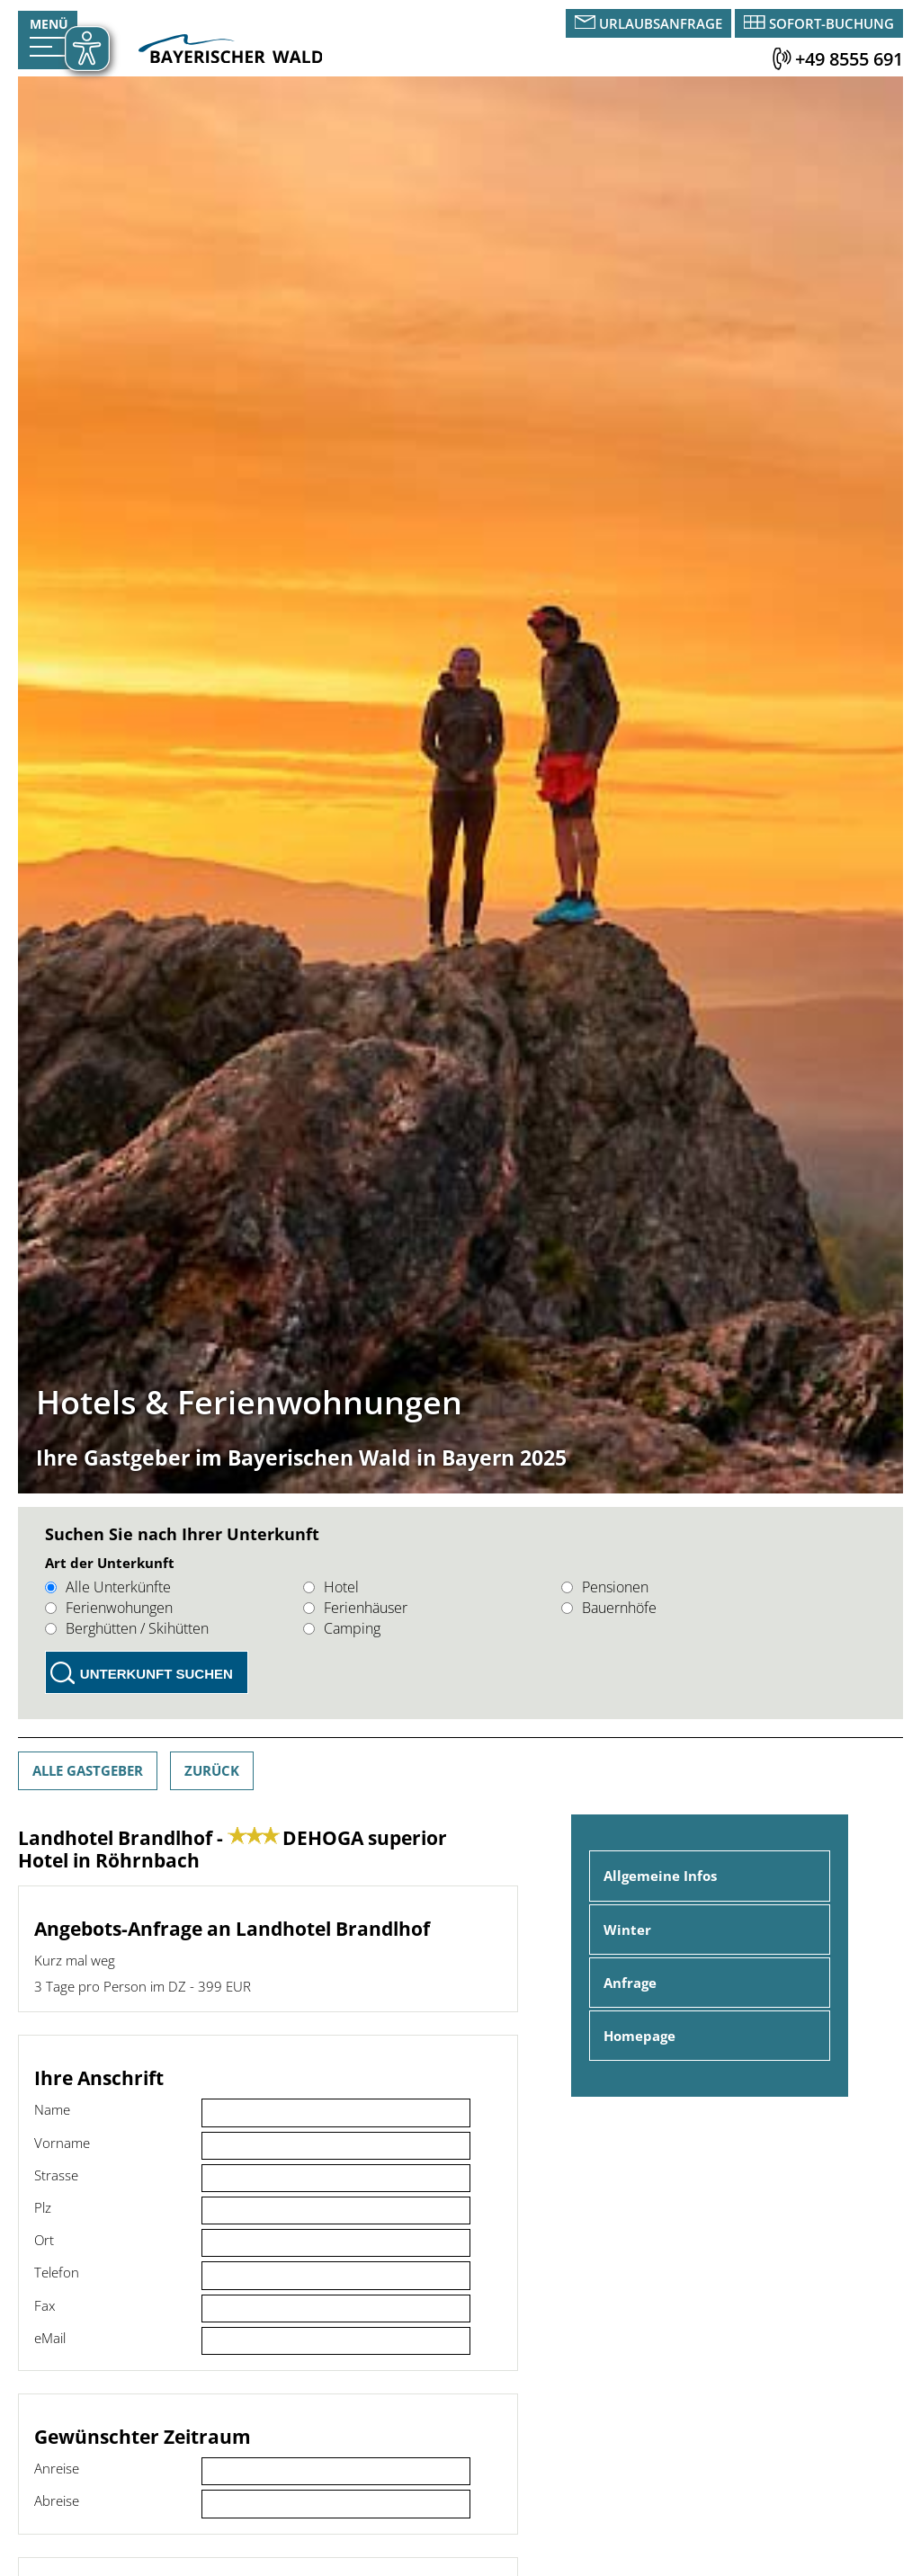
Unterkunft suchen (156, 1673)
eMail (50, 2338)
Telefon (56, 2272)
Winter (627, 1930)
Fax (44, 2305)
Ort (44, 2240)
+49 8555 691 (849, 59)
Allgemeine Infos (660, 1876)
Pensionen (604, 1587)
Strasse (56, 2175)
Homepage (639, 2036)
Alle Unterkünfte (108, 1587)
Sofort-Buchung (831, 23)
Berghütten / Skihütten (127, 1628)
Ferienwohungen (109, 1608)
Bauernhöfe (609, 1608)
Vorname (62, 2143)
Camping (341, 1628)
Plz (42, 2207)
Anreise (56, 2468)
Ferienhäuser (355, 1608)
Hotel (331, 1587)
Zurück (211, 1770)
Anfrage (630, 1983)
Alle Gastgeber (87, 1770)
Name (52, 2109)
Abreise (56, 2500)
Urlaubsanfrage (660, 23)
